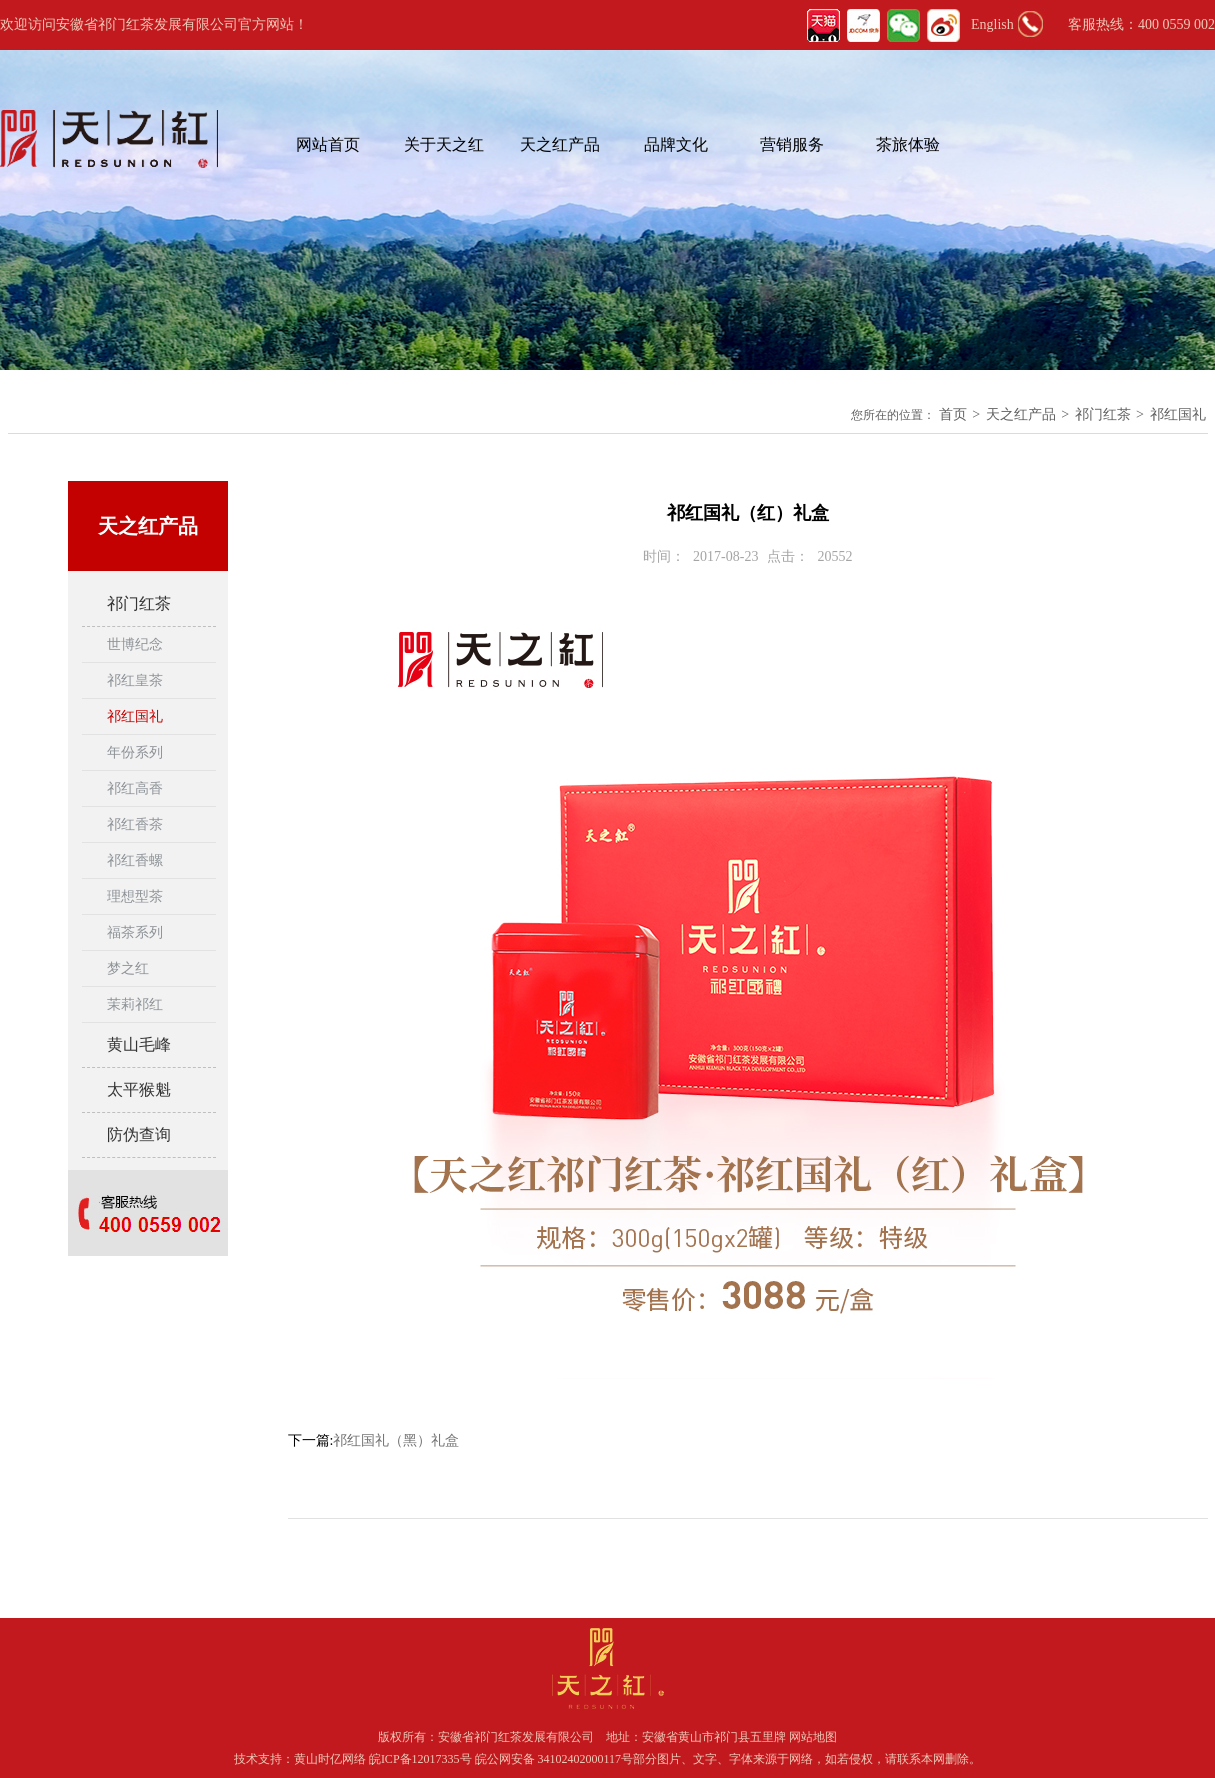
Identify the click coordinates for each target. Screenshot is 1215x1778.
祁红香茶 (135, 824)
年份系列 (135, 752)
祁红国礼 (1178, 414)
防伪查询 (139, 1134)
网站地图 (813, 1737)
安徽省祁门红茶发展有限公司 (516, 1737)
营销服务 (792, 144)
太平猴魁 (139, 1089)
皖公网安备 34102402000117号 (554, 1759)
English (992, 24)
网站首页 (328, 144)
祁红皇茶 (135, 680)
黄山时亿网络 (331, 1759)
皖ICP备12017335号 (420, 1759)
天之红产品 (560, 144)
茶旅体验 (908, 144)
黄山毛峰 (139, 1044)
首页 (953, 414)
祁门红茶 (1103, 414)
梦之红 (128, 968)
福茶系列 (135, 932)
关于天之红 (444, 144)
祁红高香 (135, 788)
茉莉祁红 (135, 1004)
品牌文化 (676, 144)
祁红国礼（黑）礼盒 (396, 1440)
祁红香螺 (135, 860)
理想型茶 (135, 896)
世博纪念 (135, 644)
